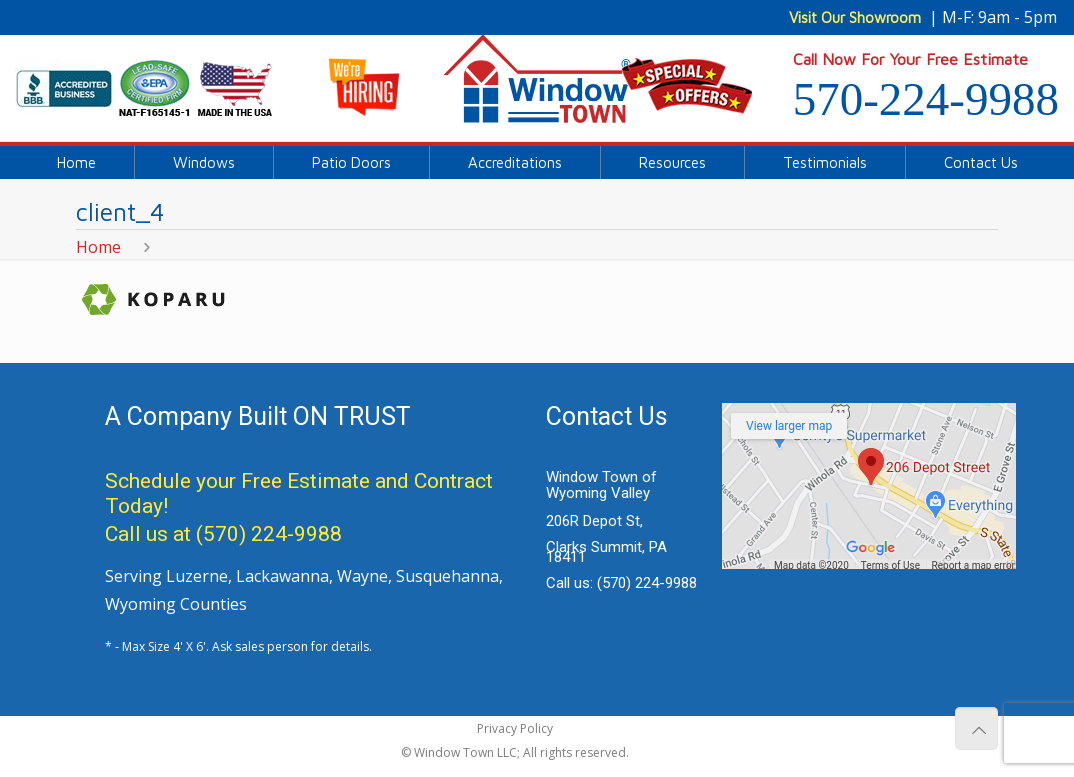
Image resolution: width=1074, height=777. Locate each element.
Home (98, 247)
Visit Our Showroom (855, 17)
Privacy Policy (515, 728)
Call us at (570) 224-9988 (223, 534)
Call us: (621, 583)
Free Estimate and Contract (367, 481)
